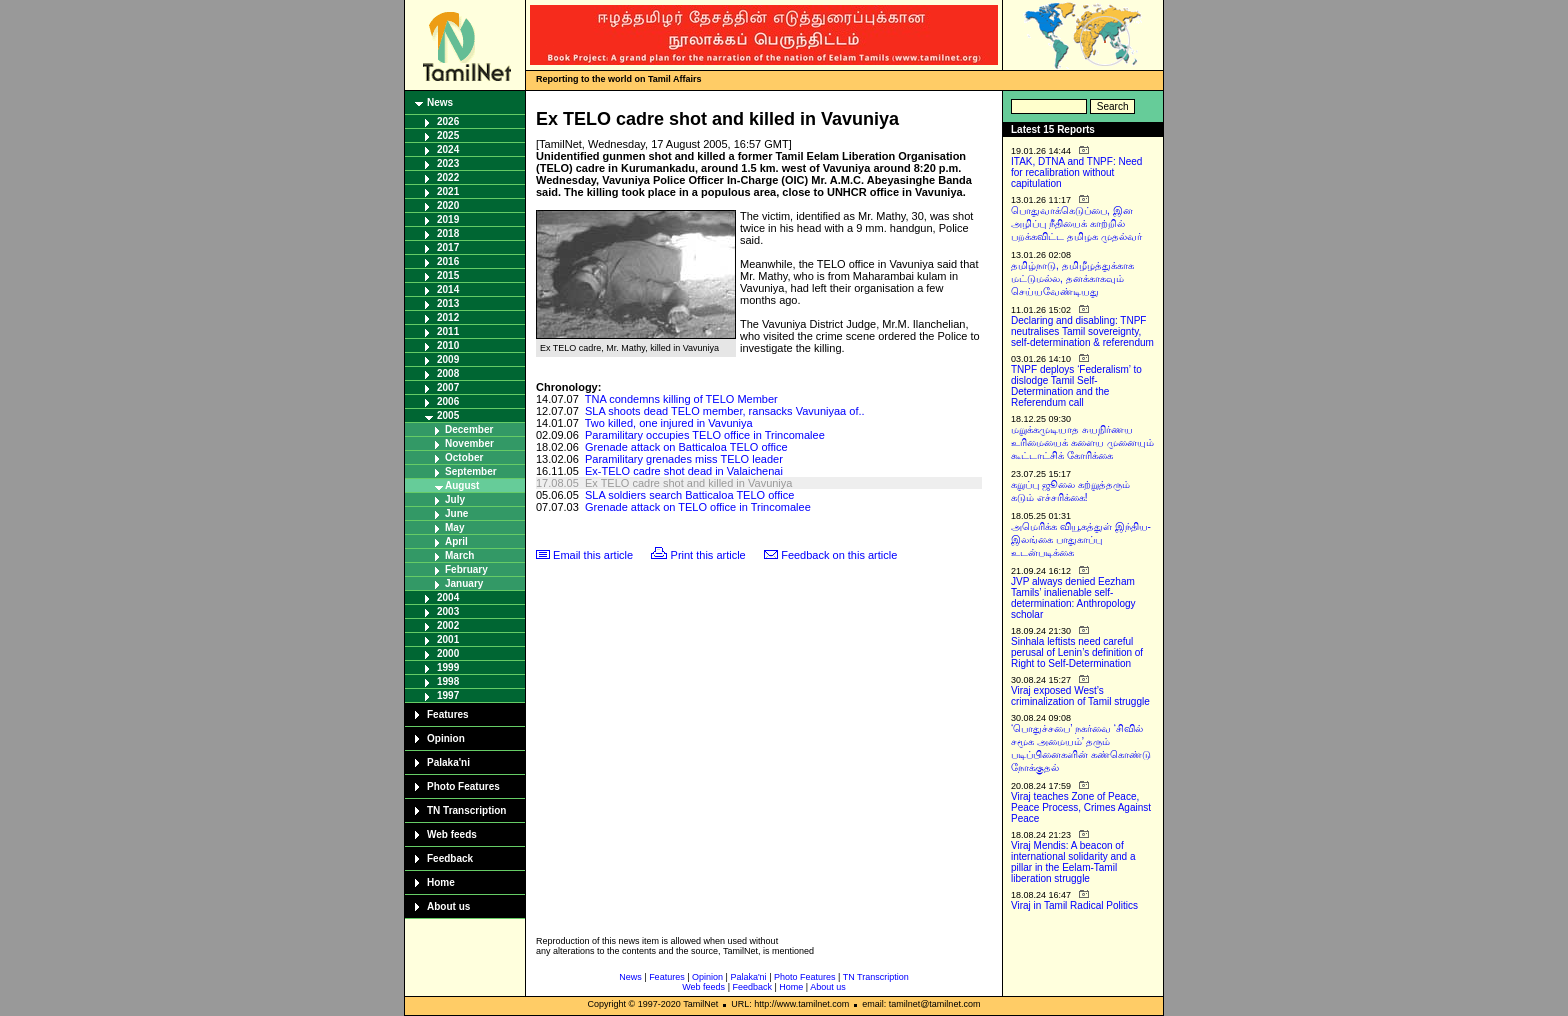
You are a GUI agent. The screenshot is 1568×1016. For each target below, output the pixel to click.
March (459, 555)
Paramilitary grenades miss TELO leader (684, 459)
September (471, 471)
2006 (448, 401)
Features (448, 714)
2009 (448, 359)
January (464, 583)
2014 (448, 289)
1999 (448, 667)
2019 (448, 219)
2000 (448, 653)
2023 (448, 163)
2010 (448, 345)
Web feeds (452, 834)
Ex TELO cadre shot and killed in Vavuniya (689, 483)
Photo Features (463, 786)
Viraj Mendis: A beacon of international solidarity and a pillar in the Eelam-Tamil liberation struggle (1073, 862)
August (462, 485)
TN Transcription (466, 810)
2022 (448, 177)
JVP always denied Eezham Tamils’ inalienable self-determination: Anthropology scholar (1073, 598)
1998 (448, 681)
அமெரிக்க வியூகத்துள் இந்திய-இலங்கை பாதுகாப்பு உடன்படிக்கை (1081, 539)
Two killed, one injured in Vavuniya (669, 423)
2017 (448, 247)
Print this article (708, 555)
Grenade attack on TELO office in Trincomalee (698, 507)
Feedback (450, 858)
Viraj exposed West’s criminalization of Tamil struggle (1080, 696)
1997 (448, 695)
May (454, 527)
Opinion (446, 738)
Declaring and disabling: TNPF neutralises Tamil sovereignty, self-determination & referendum (1082, 331)
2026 (448, 121)
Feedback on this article (839, 555)
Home (441, 882)
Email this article (593, 555)
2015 (448, 275)
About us (448, 906)
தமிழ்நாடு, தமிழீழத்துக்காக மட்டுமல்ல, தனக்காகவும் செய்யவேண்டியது (1072, 278)
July (455, 499)
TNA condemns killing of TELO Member (681, 399)
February (466, 569)
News (440, 102)
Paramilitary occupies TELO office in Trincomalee (705, 435)
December (469, 429)
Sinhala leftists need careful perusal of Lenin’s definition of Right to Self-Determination (1077, 652)
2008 (448, 373)
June (456, 513)
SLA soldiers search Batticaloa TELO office (689, 495)
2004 (448, 597)
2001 (448, 639)
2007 (448, 387)
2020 (448, 205)
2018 (448, 233)
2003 (448, 611)
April (456, 541)
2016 (448, 261)
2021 (448, 191)
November (469, 443)
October (464, 457)
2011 (448, 331)
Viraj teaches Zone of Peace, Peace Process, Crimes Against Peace (1081, 807)
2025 (448, 135)
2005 (448, 415)
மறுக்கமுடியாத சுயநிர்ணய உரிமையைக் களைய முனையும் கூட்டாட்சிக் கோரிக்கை (1082, 442)
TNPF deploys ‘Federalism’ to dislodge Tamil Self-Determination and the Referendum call (1076, 386)
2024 (448, 149)
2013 (448, 303)
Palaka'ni (448, 762)
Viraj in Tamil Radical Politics (1074, 905)
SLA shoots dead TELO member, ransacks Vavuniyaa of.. (725, 411)
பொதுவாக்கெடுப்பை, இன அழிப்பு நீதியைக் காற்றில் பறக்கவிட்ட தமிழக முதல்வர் (1076, 223)
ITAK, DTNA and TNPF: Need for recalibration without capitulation (1076, 172)
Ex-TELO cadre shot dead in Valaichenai (684, 471)
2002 (448, 625)
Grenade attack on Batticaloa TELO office (686, 447)
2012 (448, 317)
